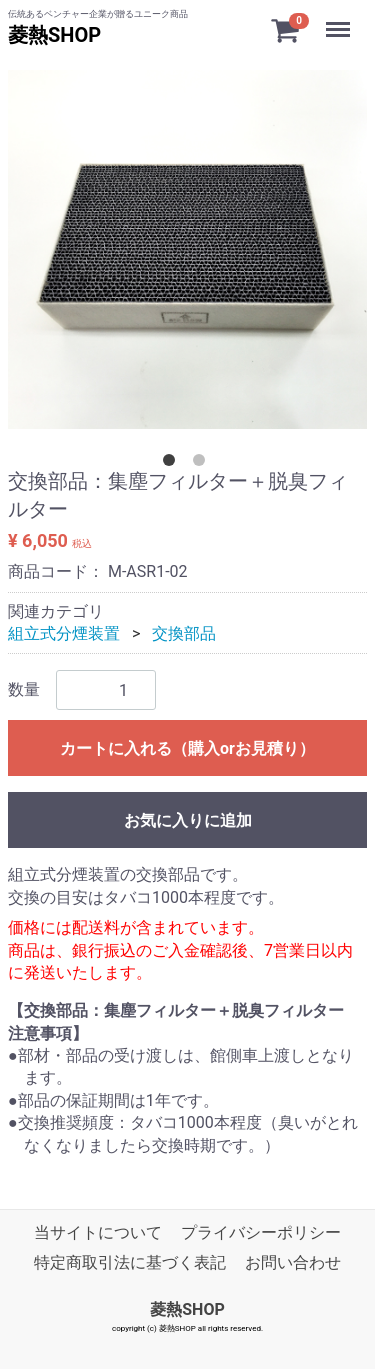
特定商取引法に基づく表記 (130, 1262)
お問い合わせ (293, 1262)
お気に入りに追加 (188, 820)
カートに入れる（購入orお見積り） (187, 748)
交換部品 (184, 633)
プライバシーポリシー (261, 1232)
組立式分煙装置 (64, 633)
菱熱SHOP (54, 35)
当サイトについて (98, 1232)
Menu (340, 20)
